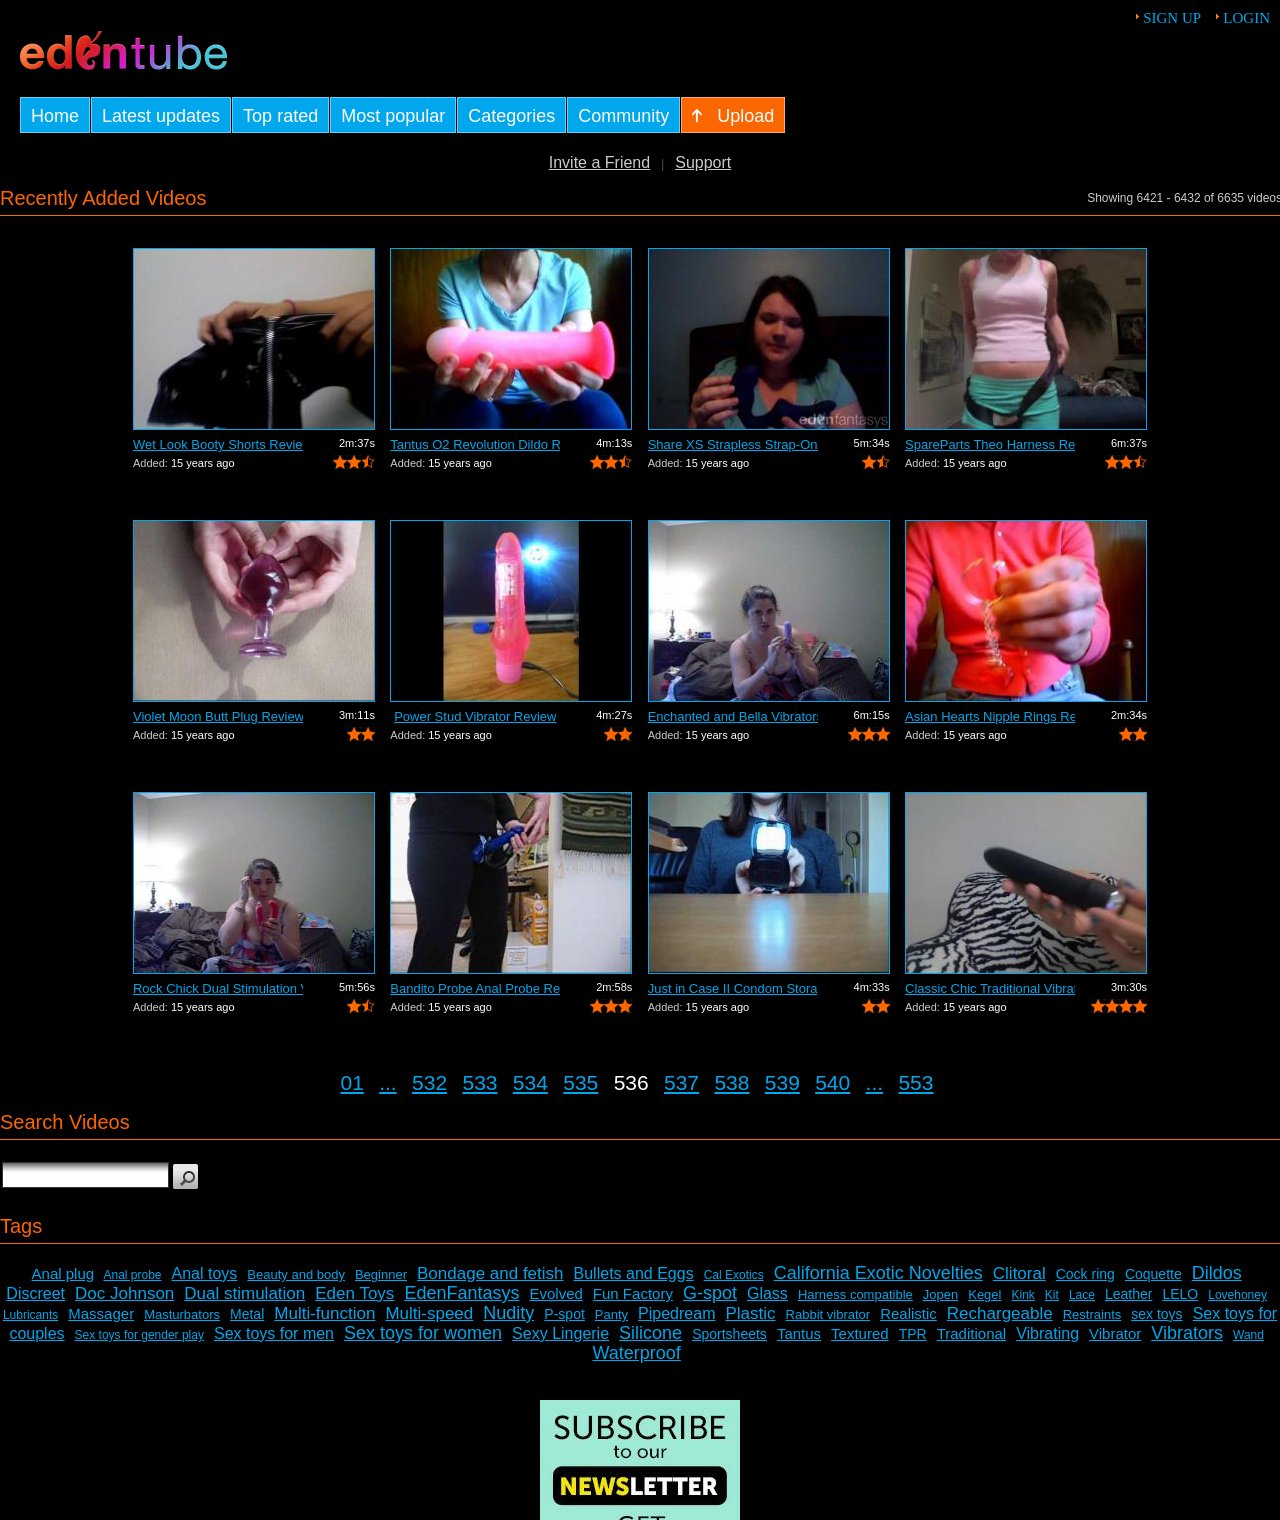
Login (1246, 18)
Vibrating (1047, 1333)
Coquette (1153, 1274)
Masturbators (182, 1314)
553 (915, 1082)
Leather (1128, 1294)
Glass (767, 1293)
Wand (1248, 1335)
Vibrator (1115, 1333)
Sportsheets (729, 1334)
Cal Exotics (734, 1275)
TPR (913, 1334)
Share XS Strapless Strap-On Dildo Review (733, 444)
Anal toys (205, 1273)
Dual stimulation (244, 1293)
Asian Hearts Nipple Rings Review (990, 716)
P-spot (564, 1314)
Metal (247, 1314)
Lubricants (30, 1315)
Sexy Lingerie (560, 1333)
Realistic (908, 1313)
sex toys (1156, 1314)
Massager (101, 1313)
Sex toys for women (423, 1333)
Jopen (940, 1294)
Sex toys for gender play (139, 1335)
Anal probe (132, 1275)
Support (703, 162)
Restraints (1092, 1314)
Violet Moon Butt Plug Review (218, 716)
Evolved (555, 1293)
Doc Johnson (124, 1293)
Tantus (799, 1333)
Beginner (381, 1274)
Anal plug (63, 1273)
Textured (860, 1333)
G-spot (710, 1293)
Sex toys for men (274, 1333)
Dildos (1217, 1273)
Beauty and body (296, 1274)
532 (429, 1082)
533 (479, 1082)
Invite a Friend (599, 162)
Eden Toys (354, 1293)
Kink (1022, 1295)
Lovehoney (1237, 1295)
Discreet (35, 1293)
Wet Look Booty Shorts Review (218, 444)
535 (580, 1082)
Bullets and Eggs (634, 1273)
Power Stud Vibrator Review (475, 716)
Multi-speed (429, 1313)
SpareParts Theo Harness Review (990, 444)
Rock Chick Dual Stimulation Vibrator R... (218, 988)
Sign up (1172, 18)
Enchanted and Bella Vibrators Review (733, 716)
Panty (611, 1314)
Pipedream (676, 1313)
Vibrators (1187, 1333)
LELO (1180, 1294)
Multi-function (324, 1313)
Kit (1052, 1295)
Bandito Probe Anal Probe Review (475, 988)
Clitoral (1019, 1273)
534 (530, 1082)
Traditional (971, 1333)
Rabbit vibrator (828, 1314)
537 (681, 1082)
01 (352, 1082)
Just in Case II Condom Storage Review (733, 988)
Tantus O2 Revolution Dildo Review (475, 444)
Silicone (650, 1333)
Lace (1082, 1295)
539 (782, 1082)
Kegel (984, 1294)
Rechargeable (1000, 1313)
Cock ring (1085, 1274)
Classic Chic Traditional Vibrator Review (990, 988)
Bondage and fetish (490, 1273)
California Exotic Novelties (878, 1273)
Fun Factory (633, 1293)
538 (731, 1082)
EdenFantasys (461, 1293)
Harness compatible (855, 1294)
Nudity (508, 1313)
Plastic (750, 1313)
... (388, 1082)
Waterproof (636, 1353)
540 (832, 1082)
